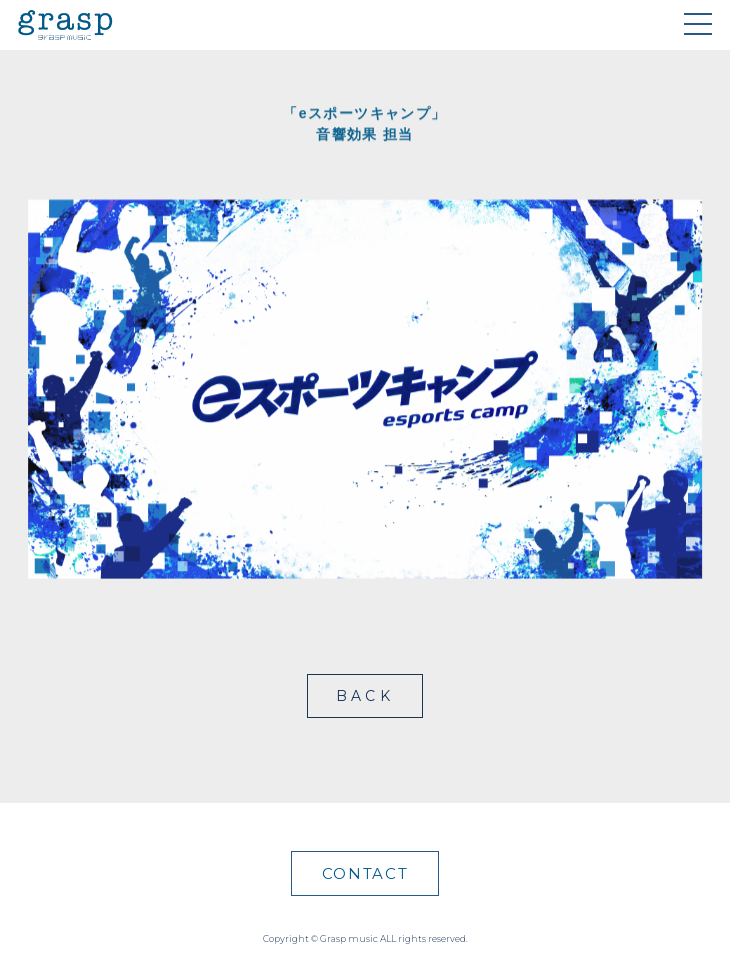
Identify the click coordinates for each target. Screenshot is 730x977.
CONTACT (365, 873)
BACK (365, 696)
